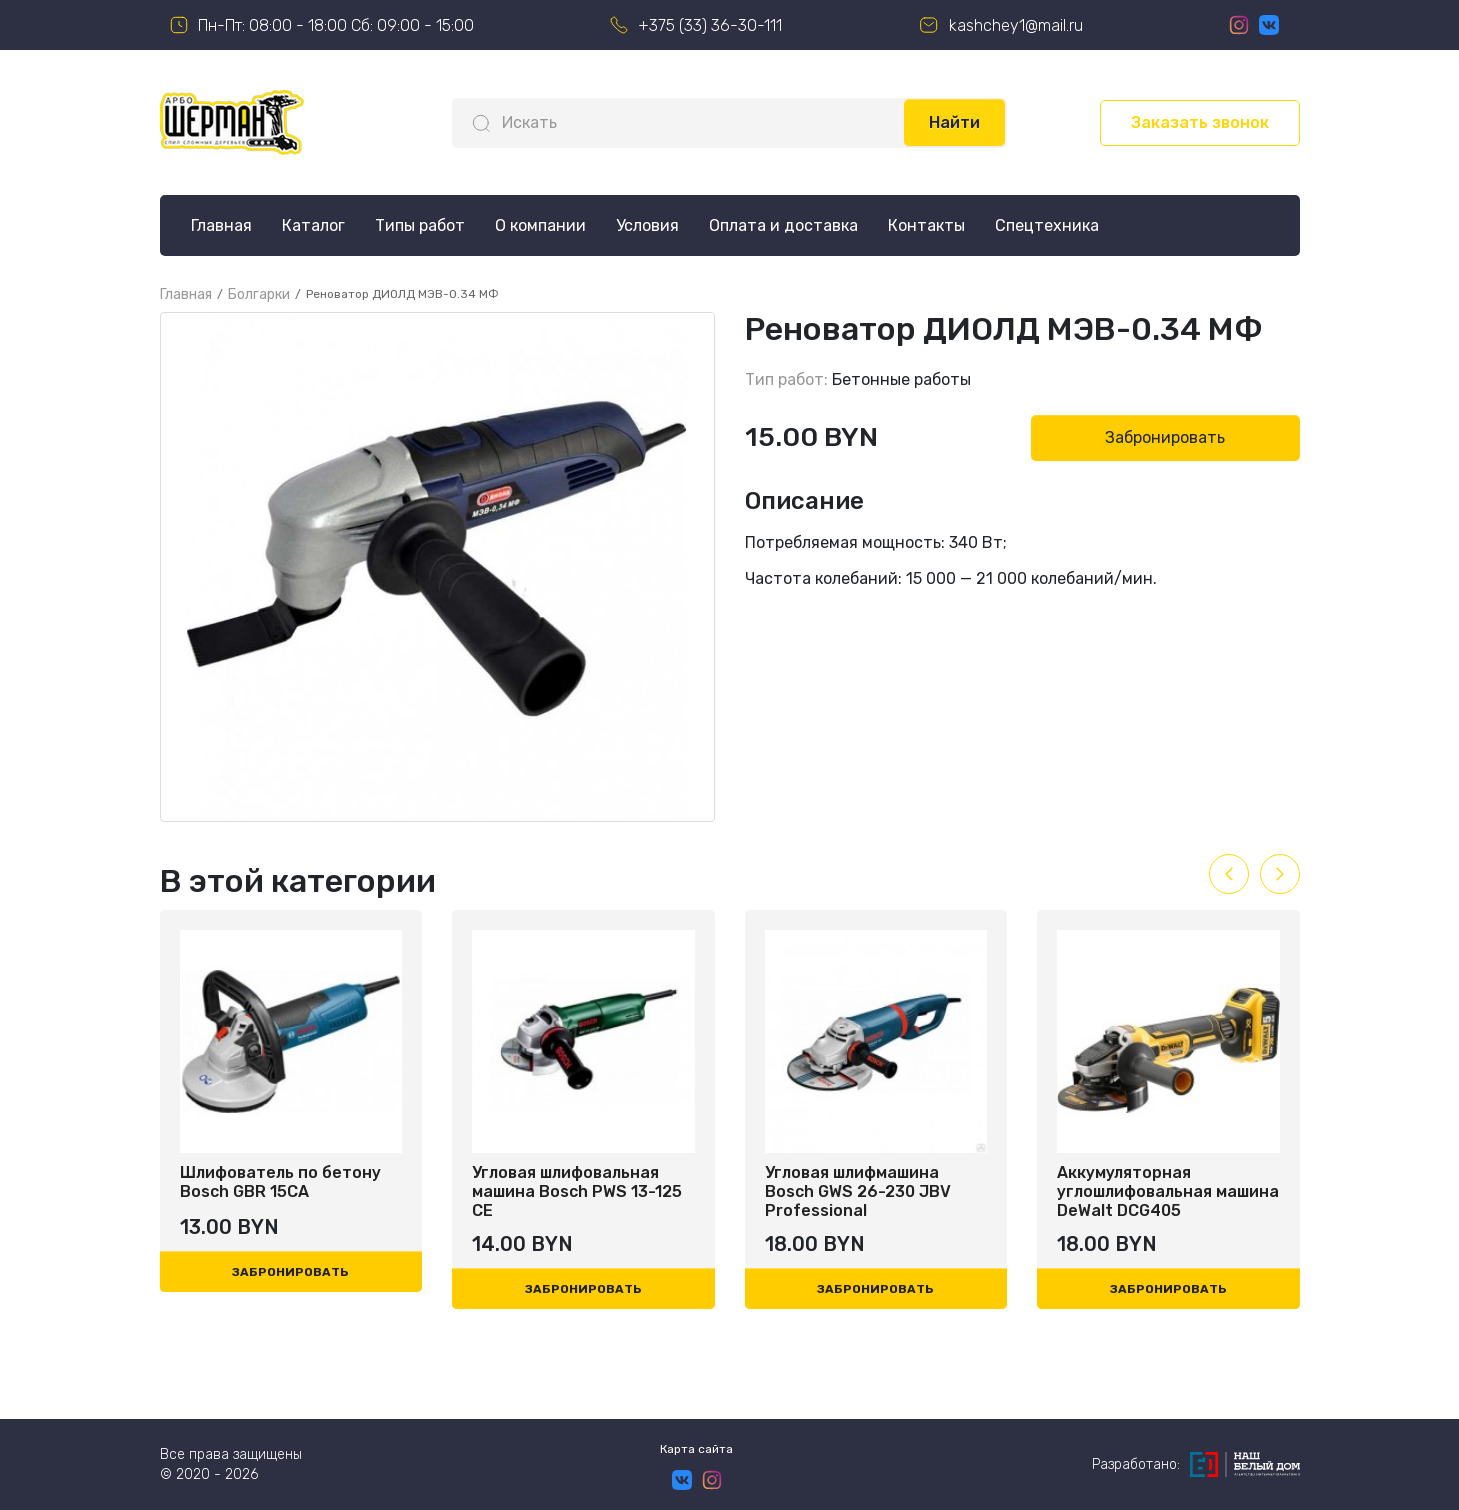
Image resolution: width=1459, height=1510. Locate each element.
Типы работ (420, 225)
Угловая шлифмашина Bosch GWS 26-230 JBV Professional (858, 1191)
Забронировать (1165, 437)
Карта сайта (696, 1449)
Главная (221, 225)
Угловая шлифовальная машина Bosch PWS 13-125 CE (577, 1191)
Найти (954, 122)
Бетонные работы (901, 379)
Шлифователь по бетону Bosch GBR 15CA (280, 1182)
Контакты (926, 225)
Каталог (313, 225)
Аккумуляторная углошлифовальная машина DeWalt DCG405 (1168, 1191)
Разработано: (1196, 1464)
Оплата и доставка (783, 225)
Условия (647, 225)
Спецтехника (1047, 225)
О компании (540, 225)
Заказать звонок (1200, 122)
